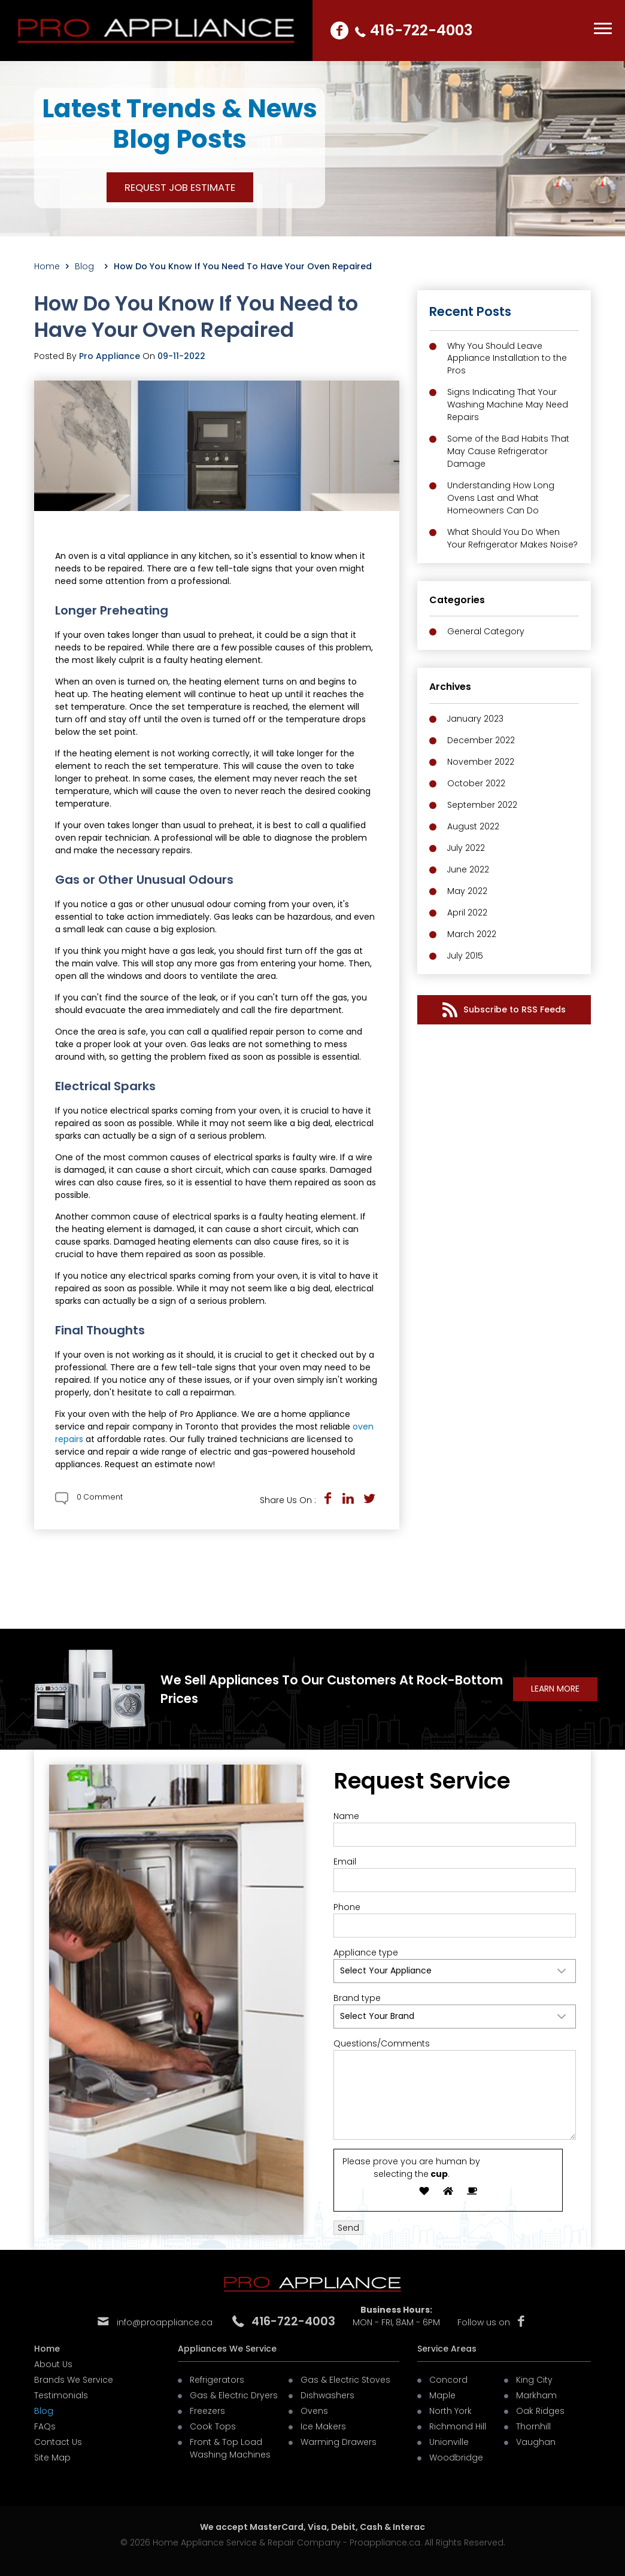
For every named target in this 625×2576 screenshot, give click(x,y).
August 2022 (473, 827)
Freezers (207, 2411)
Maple (442, 2395)
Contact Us (58, 2442)
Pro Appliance (109, 356)
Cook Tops (213, 2426)
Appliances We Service (227, 2349)
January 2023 (475, 719)
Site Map (52, 2458)
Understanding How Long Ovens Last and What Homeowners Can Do (500, 498)
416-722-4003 (422, 30)
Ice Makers (323, 2426)
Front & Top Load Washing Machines (230, 2448)
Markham (536, 2395)
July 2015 (465, 956)
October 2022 (476, 784)
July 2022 (466, 848)
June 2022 (468, 870)
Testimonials (61, 2395)
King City (534, 2380)
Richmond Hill (457, 2426)
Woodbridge (456, 2458)
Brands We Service (73, 2380)
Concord (448, 2380)
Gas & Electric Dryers (234, 2395)
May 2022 (467, 892)
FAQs (45, 2426)
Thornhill (533, 2426)
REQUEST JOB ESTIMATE (180, 187)
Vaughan (536, 2442)
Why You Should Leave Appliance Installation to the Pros (507, 358)
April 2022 (467, 913)
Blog (87, 266)
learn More (555, 1689)
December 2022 (481, 741)
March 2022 (471, 935)
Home (47, 266)
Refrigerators (217, 2380)
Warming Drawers (339, 2442)
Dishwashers (327, 2395)
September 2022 (482, 805)
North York (450, 2411)
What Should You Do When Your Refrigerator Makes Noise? (512, 539)
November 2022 (480, 762)
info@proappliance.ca (165, 2323)
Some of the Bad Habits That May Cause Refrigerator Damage (508, 451)
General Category (485, 632)
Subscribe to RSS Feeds (504, 1010)
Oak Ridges (540, 2411)
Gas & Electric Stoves (345, 2380)
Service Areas (447, 2349)
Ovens (314, 2411)
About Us (53, 2364)
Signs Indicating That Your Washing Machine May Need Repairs (507, 405)
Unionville (449, 2442)
